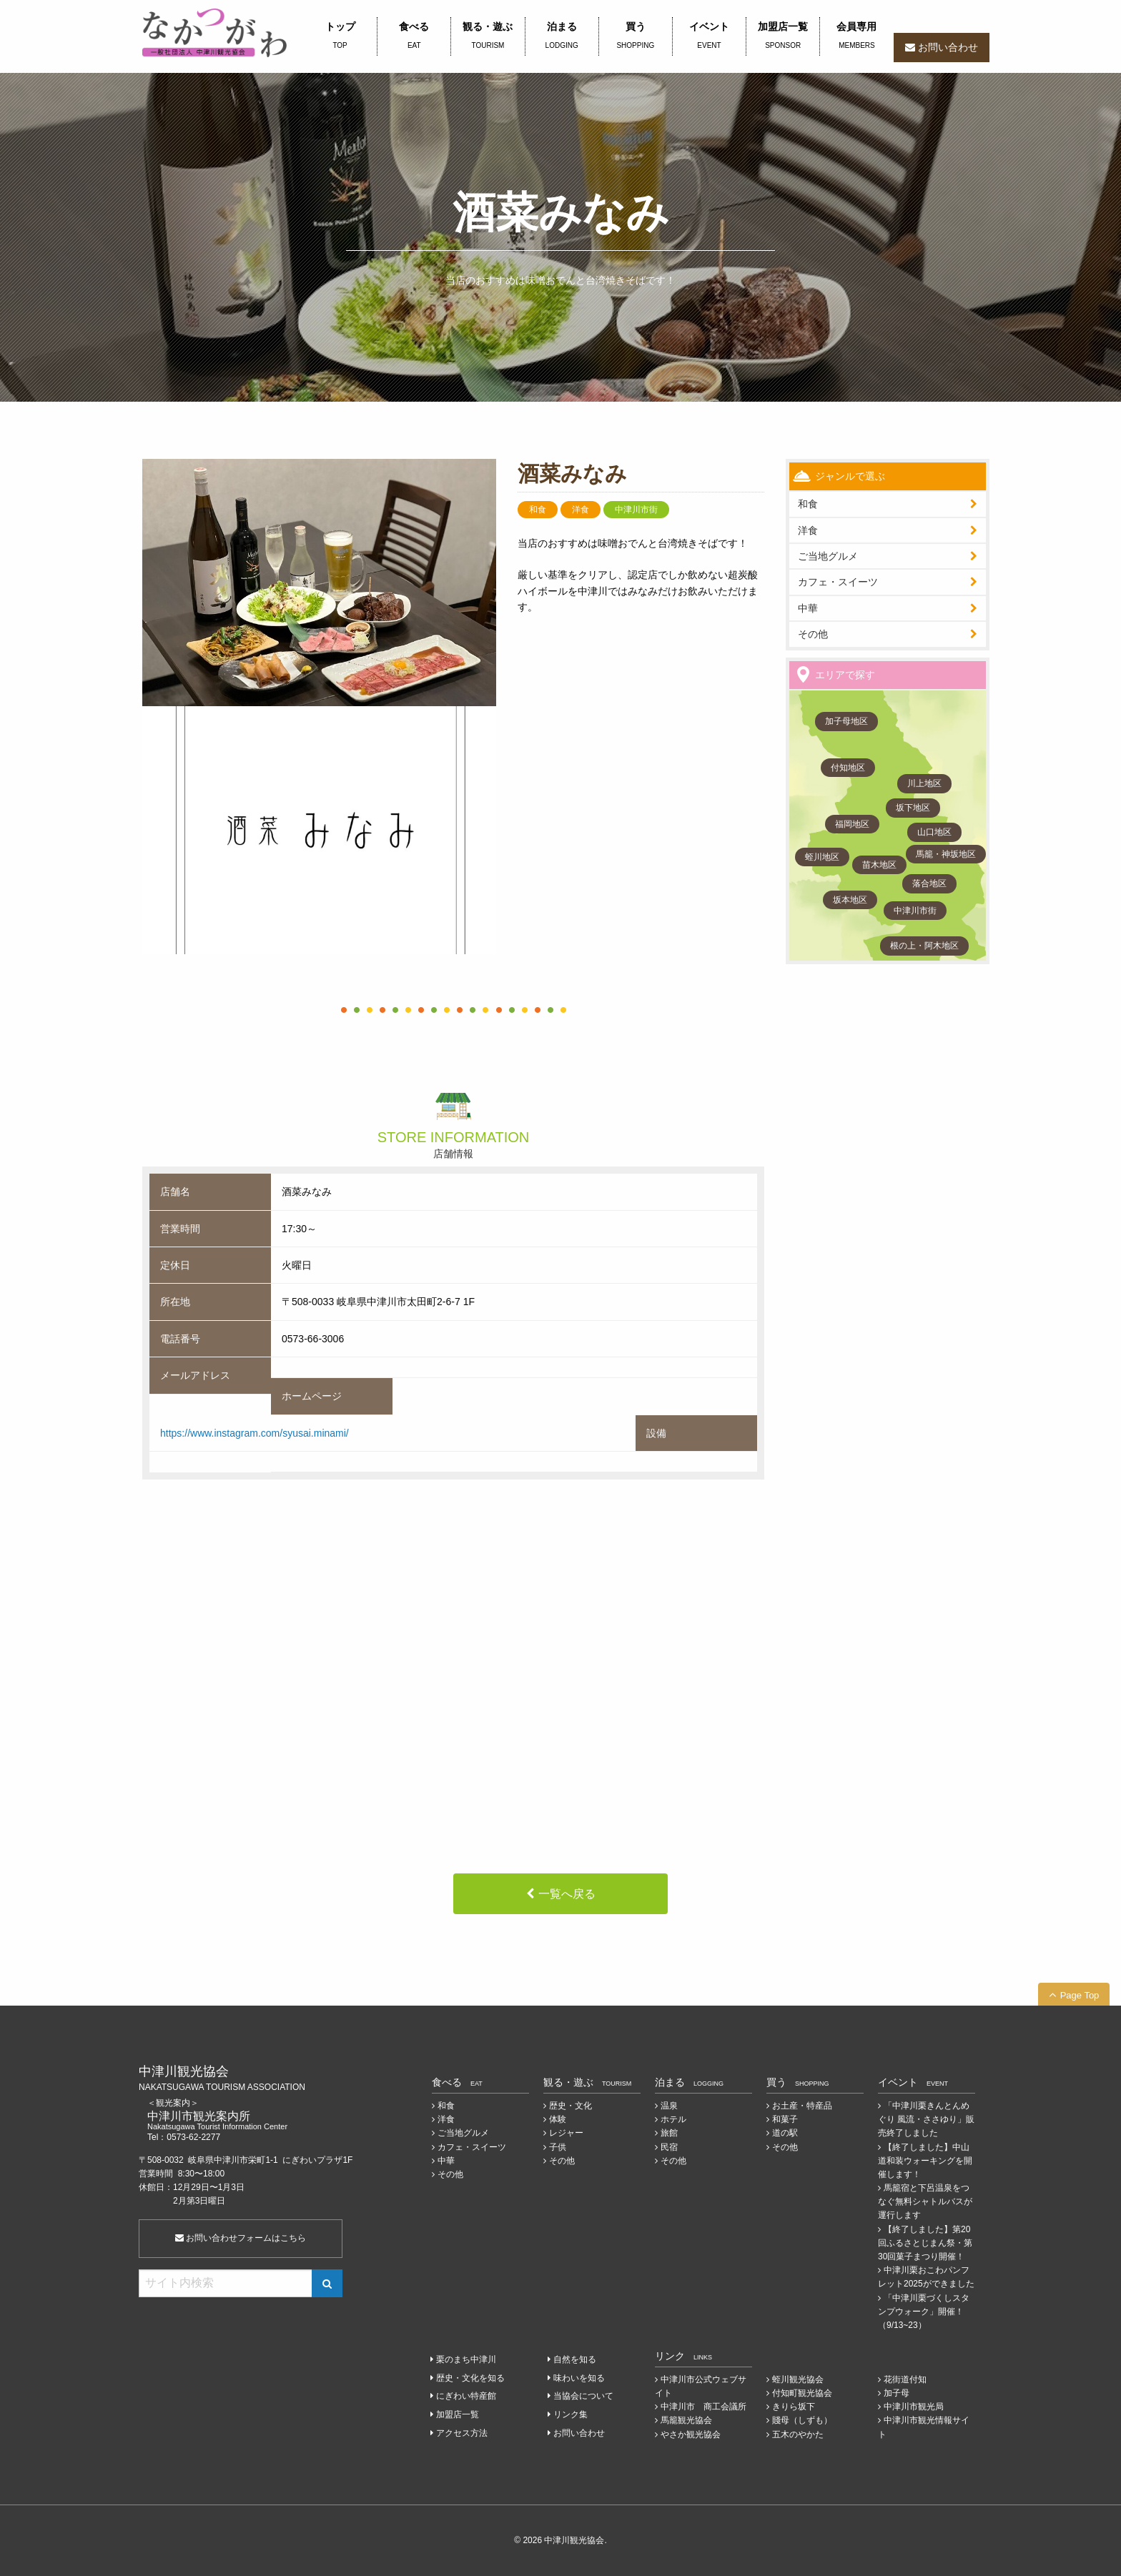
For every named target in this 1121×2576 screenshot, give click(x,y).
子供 (557, 2147)
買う (635, 36)
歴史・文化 (570, 2106)
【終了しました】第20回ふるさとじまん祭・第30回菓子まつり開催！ (925, 2243)
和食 (808, 504)
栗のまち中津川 (466, 2359)
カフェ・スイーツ (838, 582)
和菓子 (785, 2119)
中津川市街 (915, 911)
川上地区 (924, 783)
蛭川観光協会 (798, 2379)
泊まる (561, 36)
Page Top (1080, 1995)
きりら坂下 (793, 2407)
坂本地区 (850, 900)
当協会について (583, 2396)
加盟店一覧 (782, 36)
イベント (709, 36)
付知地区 (848, 768)
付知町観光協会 (802, 2393)
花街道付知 (905, 2379)
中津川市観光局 (914, 2407)
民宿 (669, 2147)
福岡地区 (852, 824)
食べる (413, 36)
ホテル (673, 2119)
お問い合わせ (948, 47)
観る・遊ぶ (487, 36)
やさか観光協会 (691, 2434)
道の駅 (785, 2133)
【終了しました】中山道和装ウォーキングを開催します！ (925, 2160)
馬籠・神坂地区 (946, 854)
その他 (813, 634)
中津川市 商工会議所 (703, 2407)
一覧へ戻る (567, 1894)
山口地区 (934, 832)
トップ (340, 36)
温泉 (669, 2106)
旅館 (669, 2133)
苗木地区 (879, 865)
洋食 (808, 530)
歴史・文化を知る (470, 2378)
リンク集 (570, 2414)
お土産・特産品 (802, 2106)
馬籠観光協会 (686, 2420)
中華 (808, 608)
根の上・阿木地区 (924, 946)
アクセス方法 (462, 2433)
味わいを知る (579, 2378)
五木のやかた (798, 2434)
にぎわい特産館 (466, 2396)
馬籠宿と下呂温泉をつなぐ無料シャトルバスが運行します (925, 2201)
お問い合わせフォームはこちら (240, 2238)
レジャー (566, 2133)
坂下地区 (913, 808)
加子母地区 (846, 721)
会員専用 (856, 36)
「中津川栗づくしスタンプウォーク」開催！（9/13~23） (923, 2311)
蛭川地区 (822, 857)
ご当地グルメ (828, 556)
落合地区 (929, 883)
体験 (557, 2119)
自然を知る (574, 2359)
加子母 (896, 2393)
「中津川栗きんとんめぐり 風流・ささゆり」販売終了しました (926, 2119)
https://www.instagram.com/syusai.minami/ (254, 1433)
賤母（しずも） (802, 2420)
